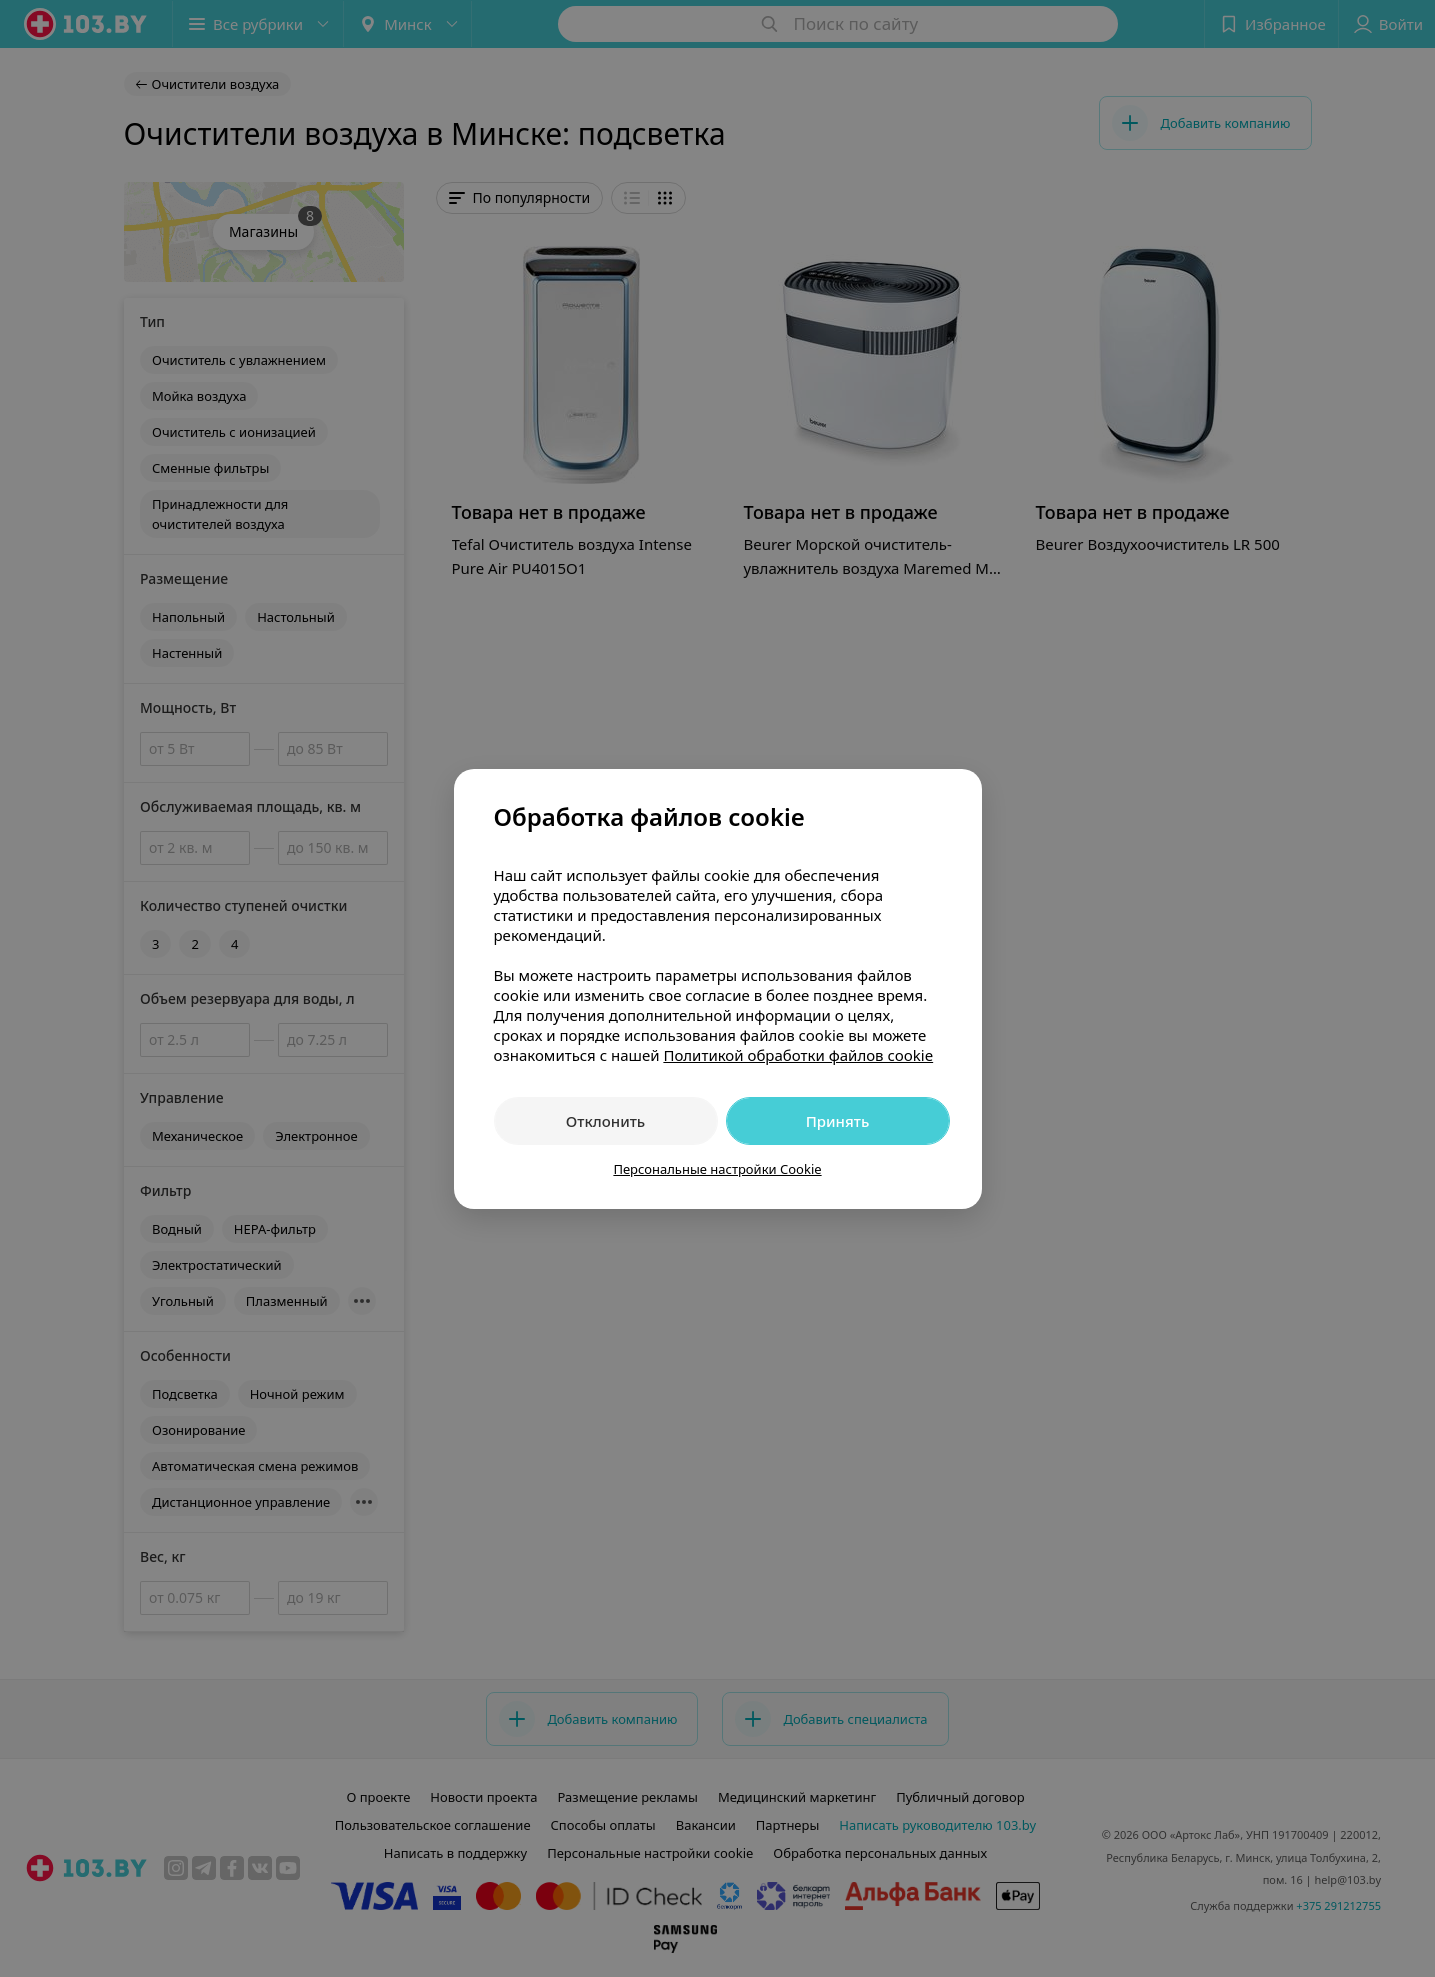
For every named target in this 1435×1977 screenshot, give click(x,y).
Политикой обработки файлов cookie (798, 1055)
